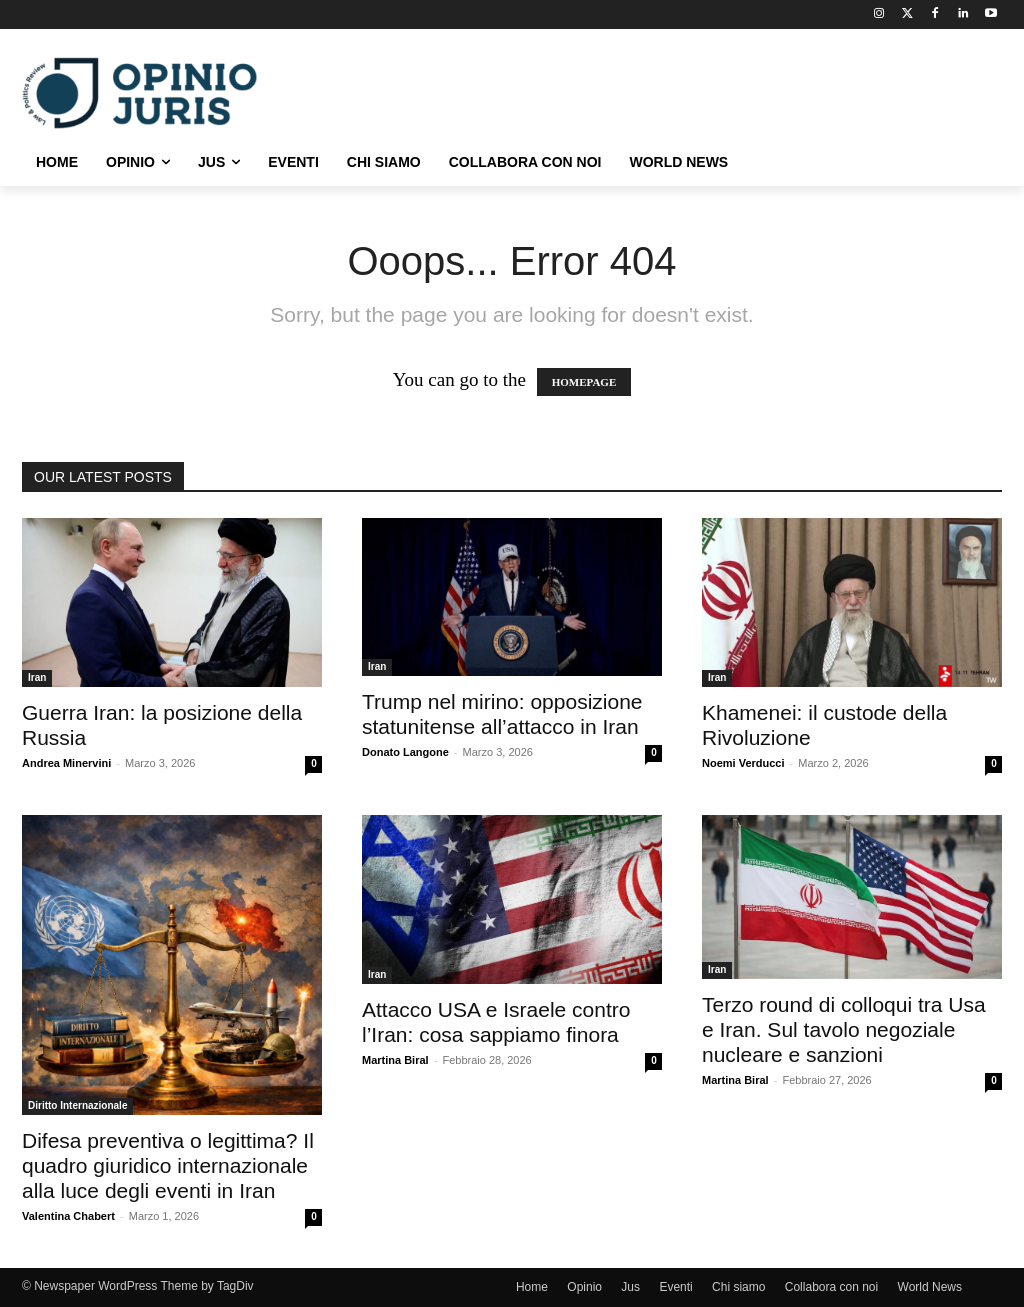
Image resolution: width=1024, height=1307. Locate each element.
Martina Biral (395, 1060)
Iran (37, 677)
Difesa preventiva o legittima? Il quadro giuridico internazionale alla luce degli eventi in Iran (168, 1165)
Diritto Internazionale (77, 1105)
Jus (630, 1287)
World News (930, 1287)
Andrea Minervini (66, 763)
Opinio (584, 1287)
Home (532, 1287)
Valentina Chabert (68, 1216)
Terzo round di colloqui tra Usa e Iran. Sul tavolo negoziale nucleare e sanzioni (844, 1029)
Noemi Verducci (743, 763)
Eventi (675, 1287)
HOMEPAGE (584, 382)
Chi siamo (738, 1287)
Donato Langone (405, 752)
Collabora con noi (831, 1287)
